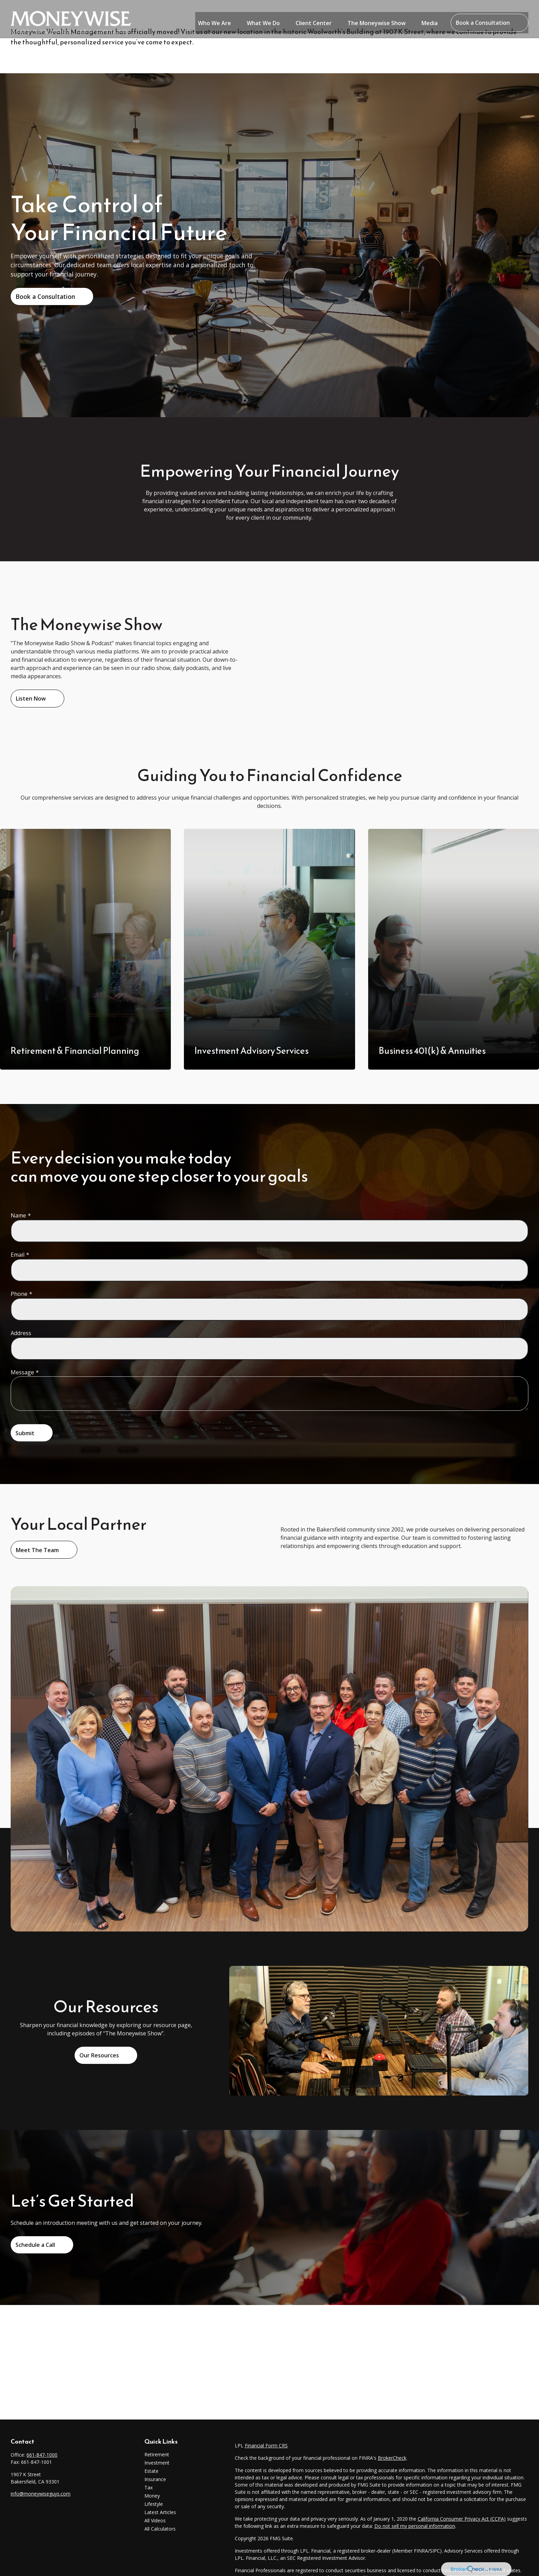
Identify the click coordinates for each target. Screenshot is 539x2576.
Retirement (156, 2454)
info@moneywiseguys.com (40, 2493)
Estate (151, 2471)
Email (17, 1254)
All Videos (155, 2520)
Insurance (155, 2479)
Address (21, 1333)
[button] (214, 15)
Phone (19, 1294)
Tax (148, 2487)
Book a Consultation (45, 296)
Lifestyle (153, 2504)
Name (18, 1215)
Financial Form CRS (266, 2445)
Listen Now (31, 698)
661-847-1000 (41, 2454)
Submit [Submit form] (24, 1433)
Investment (156, 2462)
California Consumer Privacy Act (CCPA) (462, 2518)
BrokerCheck (392, 2458)
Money (152, 2495)
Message (22, 1372)
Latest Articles (160, 2512)
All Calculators (160, 2528)
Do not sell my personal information (414, 2526)
